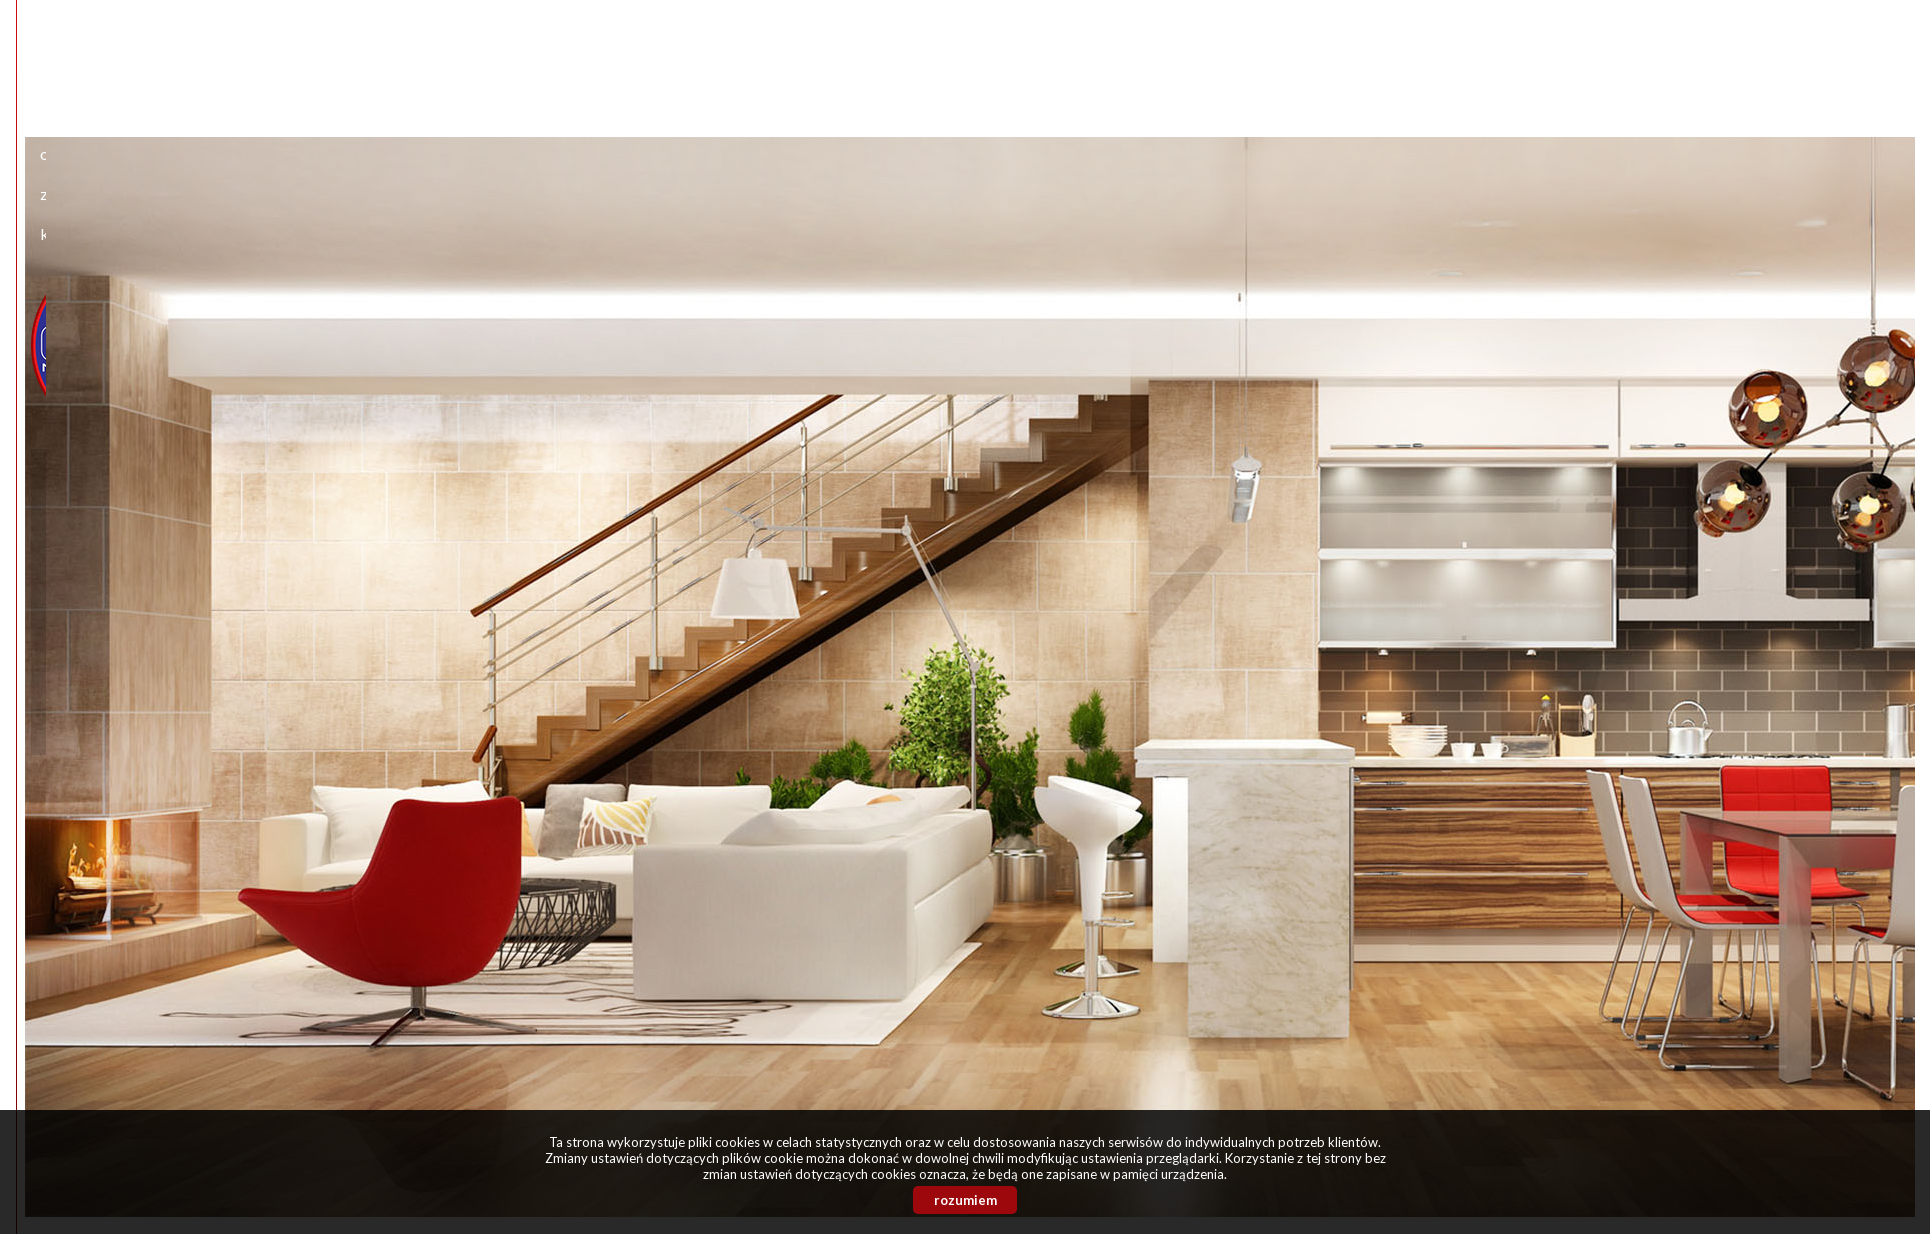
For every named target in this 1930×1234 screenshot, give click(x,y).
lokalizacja (700, 300)
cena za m (996, 481)
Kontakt (1083, 53)
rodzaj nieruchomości (744, 415)
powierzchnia (1007, 415)
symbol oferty (715, 689)
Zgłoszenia (998, 53)
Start (785, 53)
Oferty (918, 53)
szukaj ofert (940, 746)
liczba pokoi (705, 547)
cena (680, 481)
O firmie (849, 53)
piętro (978, 547)
